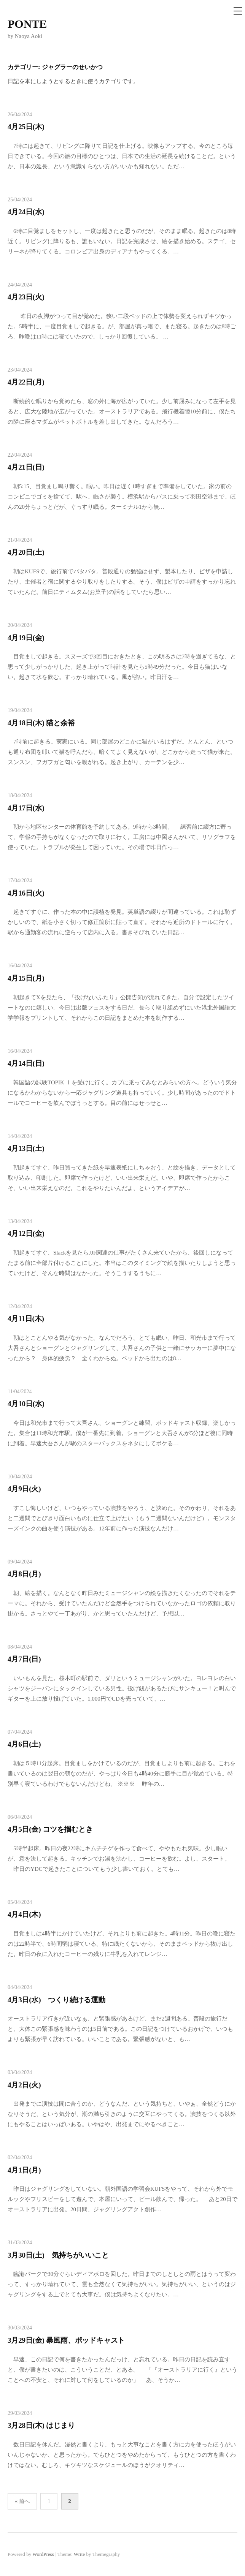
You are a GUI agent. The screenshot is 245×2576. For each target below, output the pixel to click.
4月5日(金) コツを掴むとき (50, 1829)
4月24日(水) (26, 212)
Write (79, 2554)
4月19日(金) (26, 638)
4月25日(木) (26, 127)
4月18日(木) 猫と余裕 (41, 723)
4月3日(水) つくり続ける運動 (56, 2000)
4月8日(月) (24, 1574)
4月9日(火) (24, 1489)
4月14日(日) (26, 1063)
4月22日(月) (26, 382)
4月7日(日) (24, 1659)
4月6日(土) (24, 1744)
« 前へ (22, 2501)
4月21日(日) (26, 467)
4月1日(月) (24, 2170)
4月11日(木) (26, 1319)
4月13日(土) (26, 1148)
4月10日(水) (26, 1404)
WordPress (43, 2554)
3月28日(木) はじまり (41, 2425)
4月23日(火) (26, 297)
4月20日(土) (26, 552)
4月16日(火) (26, 893)
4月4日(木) (24, 1914)
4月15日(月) (26, 978)
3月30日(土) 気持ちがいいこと (58, 2255)
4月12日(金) (26, 1233)
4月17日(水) (26, 808)
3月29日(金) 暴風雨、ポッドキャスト (66, 2340)
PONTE (27, 23)
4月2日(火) (24, 2085)
